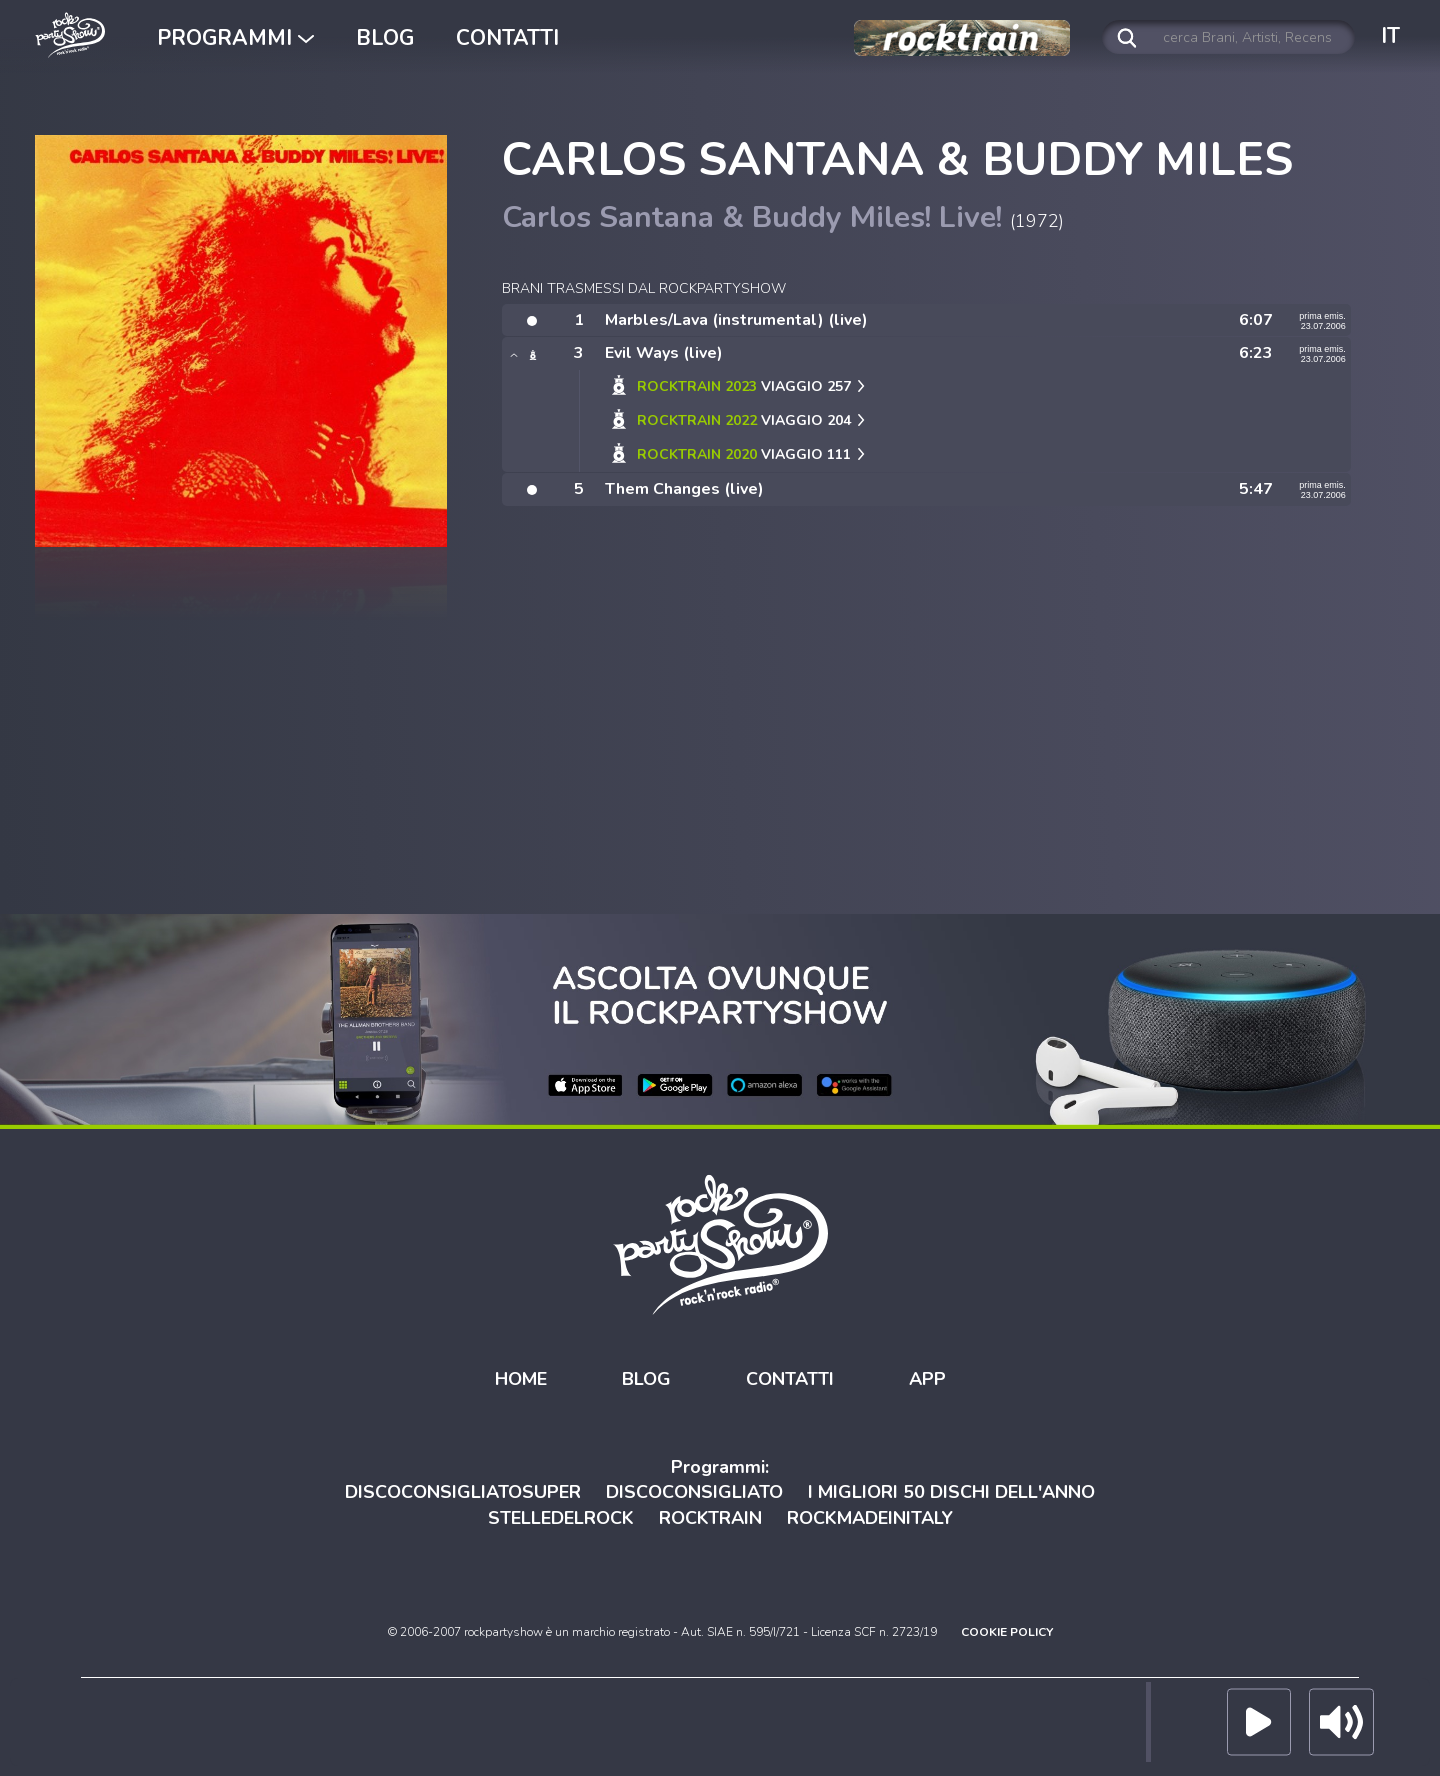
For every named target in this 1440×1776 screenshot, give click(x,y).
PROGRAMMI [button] (235, 38)
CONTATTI (507, 38)
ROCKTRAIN (710, 1518)
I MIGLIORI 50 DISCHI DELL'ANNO (951, 1492)
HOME (521, 1379)
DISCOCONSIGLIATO (694, 1492)
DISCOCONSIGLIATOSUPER (463, 1492)
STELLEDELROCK (561, 1518)
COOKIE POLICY (1007, 1632)
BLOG (385, 38)
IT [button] (1390, 36)
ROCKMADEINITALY (870, 1518)
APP (927, 1379)
